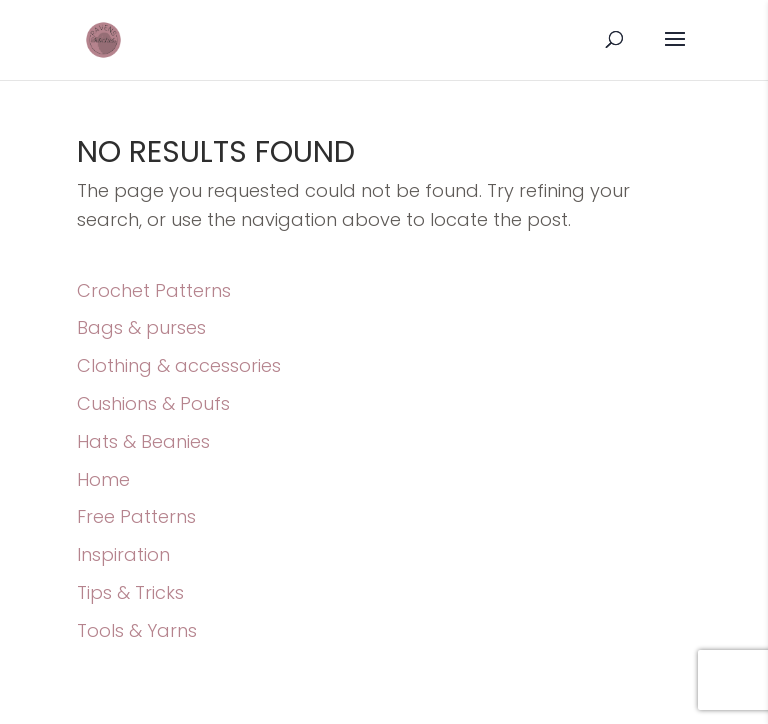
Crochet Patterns (154, 290)
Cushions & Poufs (153, 403)
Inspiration (123, 554)
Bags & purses (141, 327)
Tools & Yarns (137, 630)
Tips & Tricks (130, 592)
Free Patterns (136, 516)
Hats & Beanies (143, 441)
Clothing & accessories (179, 365)
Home (103, 479)
